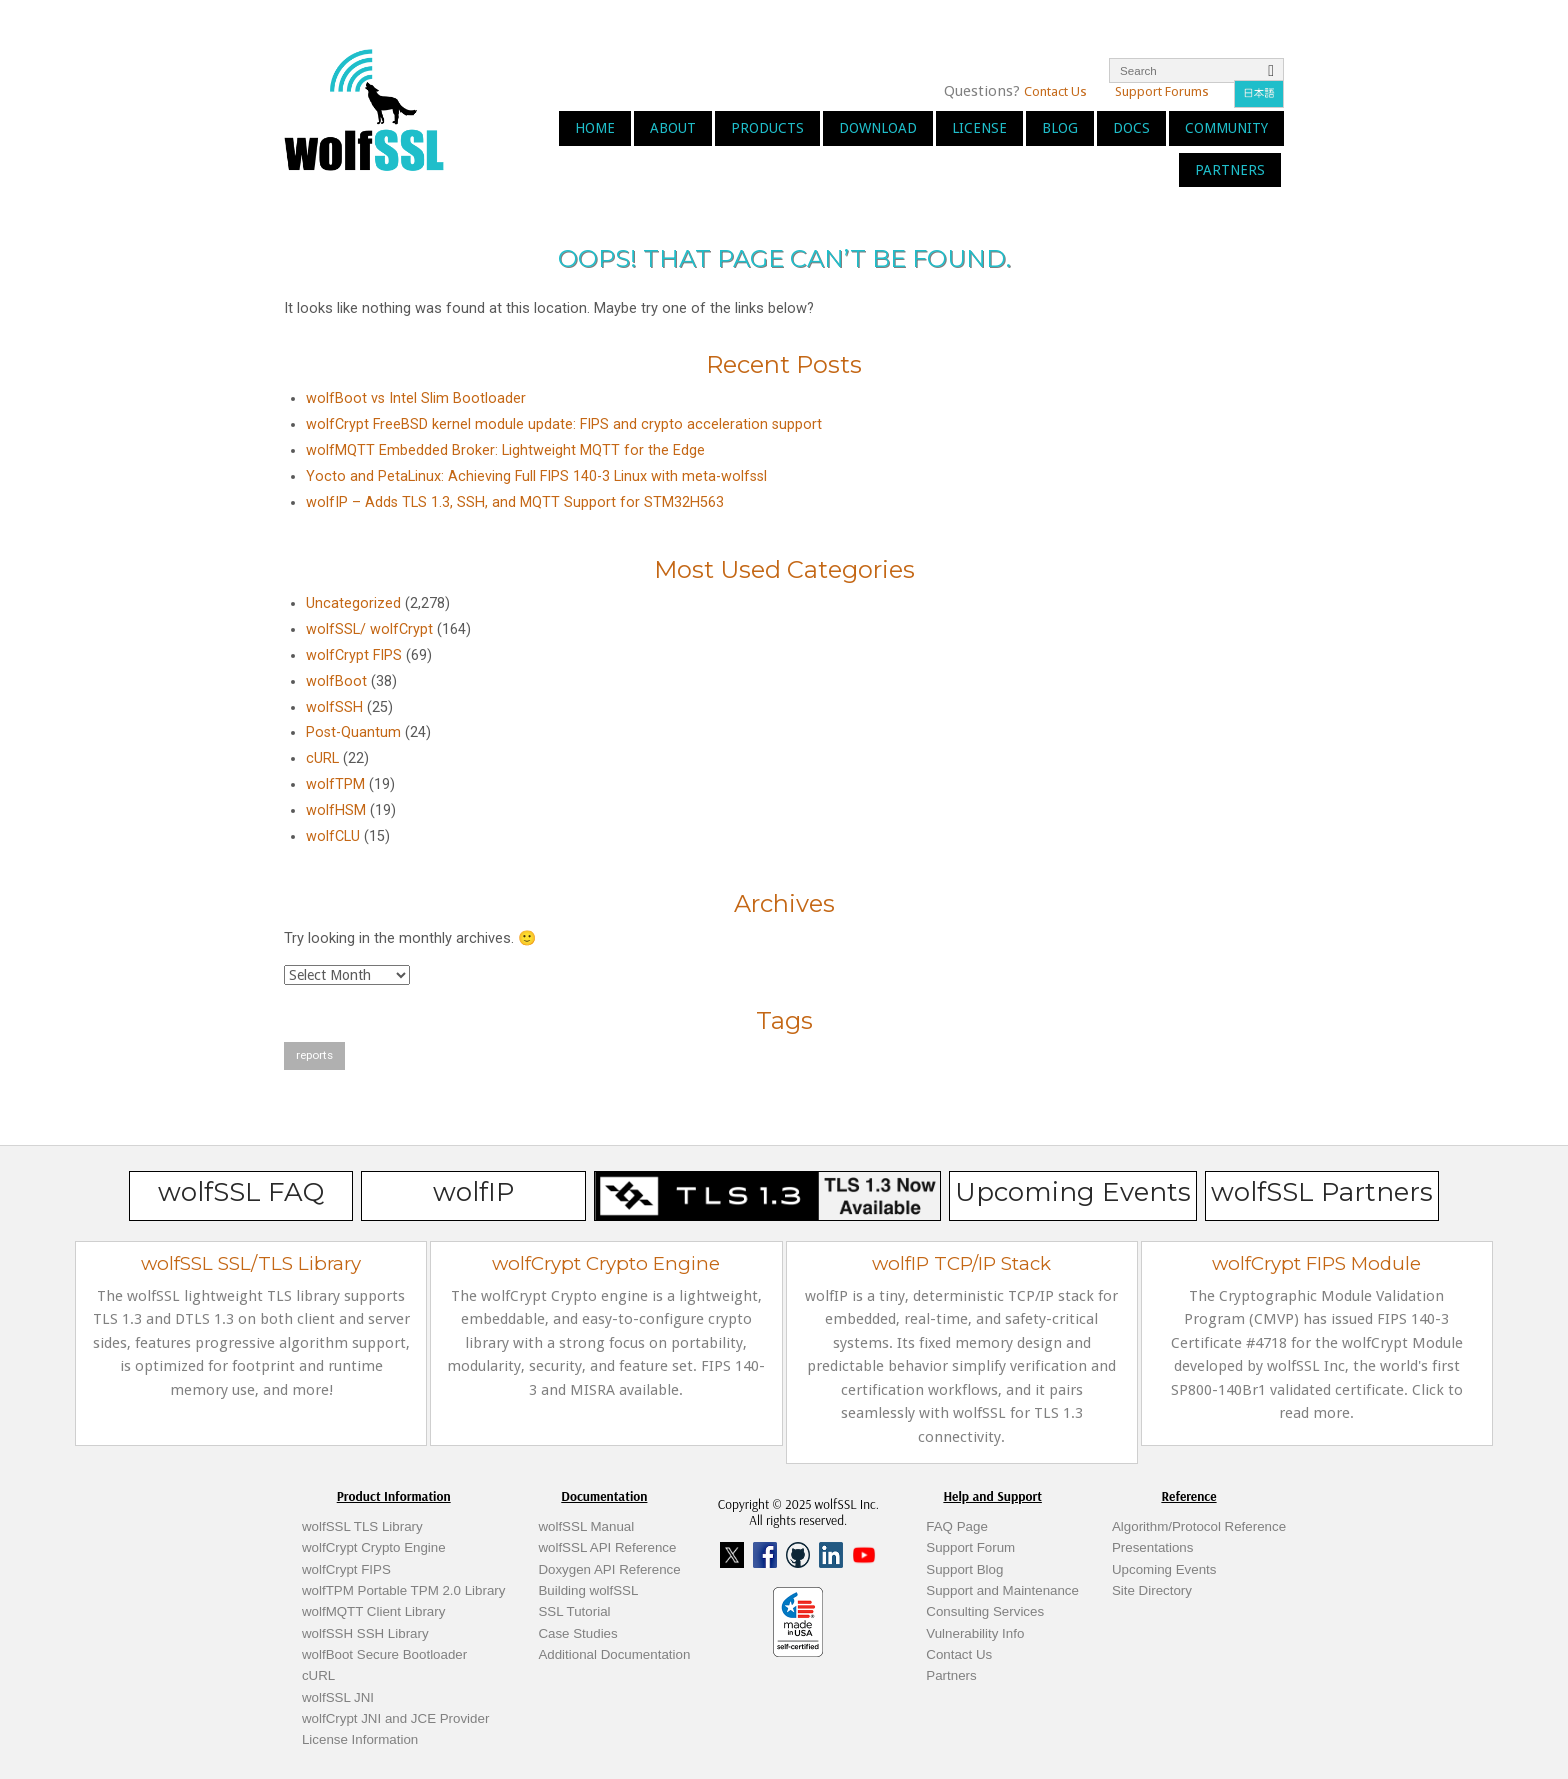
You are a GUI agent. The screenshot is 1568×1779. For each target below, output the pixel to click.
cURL (322, 758)
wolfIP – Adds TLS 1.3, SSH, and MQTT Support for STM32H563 (515, 502)
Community (1226, 128)
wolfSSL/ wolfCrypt (369, 629)
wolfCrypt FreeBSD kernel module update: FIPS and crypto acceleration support (564, 424)
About (673, 128)
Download (878, 128)
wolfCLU (333, 836)
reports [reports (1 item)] (314, 1055)
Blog (1060, 128)
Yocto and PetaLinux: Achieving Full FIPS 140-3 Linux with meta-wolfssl (536, 476)
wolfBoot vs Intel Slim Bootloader (416, 398)
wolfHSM (336, 810)
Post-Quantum (353, 732)
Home (595, 128)
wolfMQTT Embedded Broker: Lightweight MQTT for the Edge (505, 450)
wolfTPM (335, 784)
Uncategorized (353, 603)
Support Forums (1162, 91)
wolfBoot (336, 681)
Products (767, 128)
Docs (1131, 128)
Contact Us (1055, 91)
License (979, 128)
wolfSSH (334, 707)
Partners (1230, 170)
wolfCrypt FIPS (354, 655)
